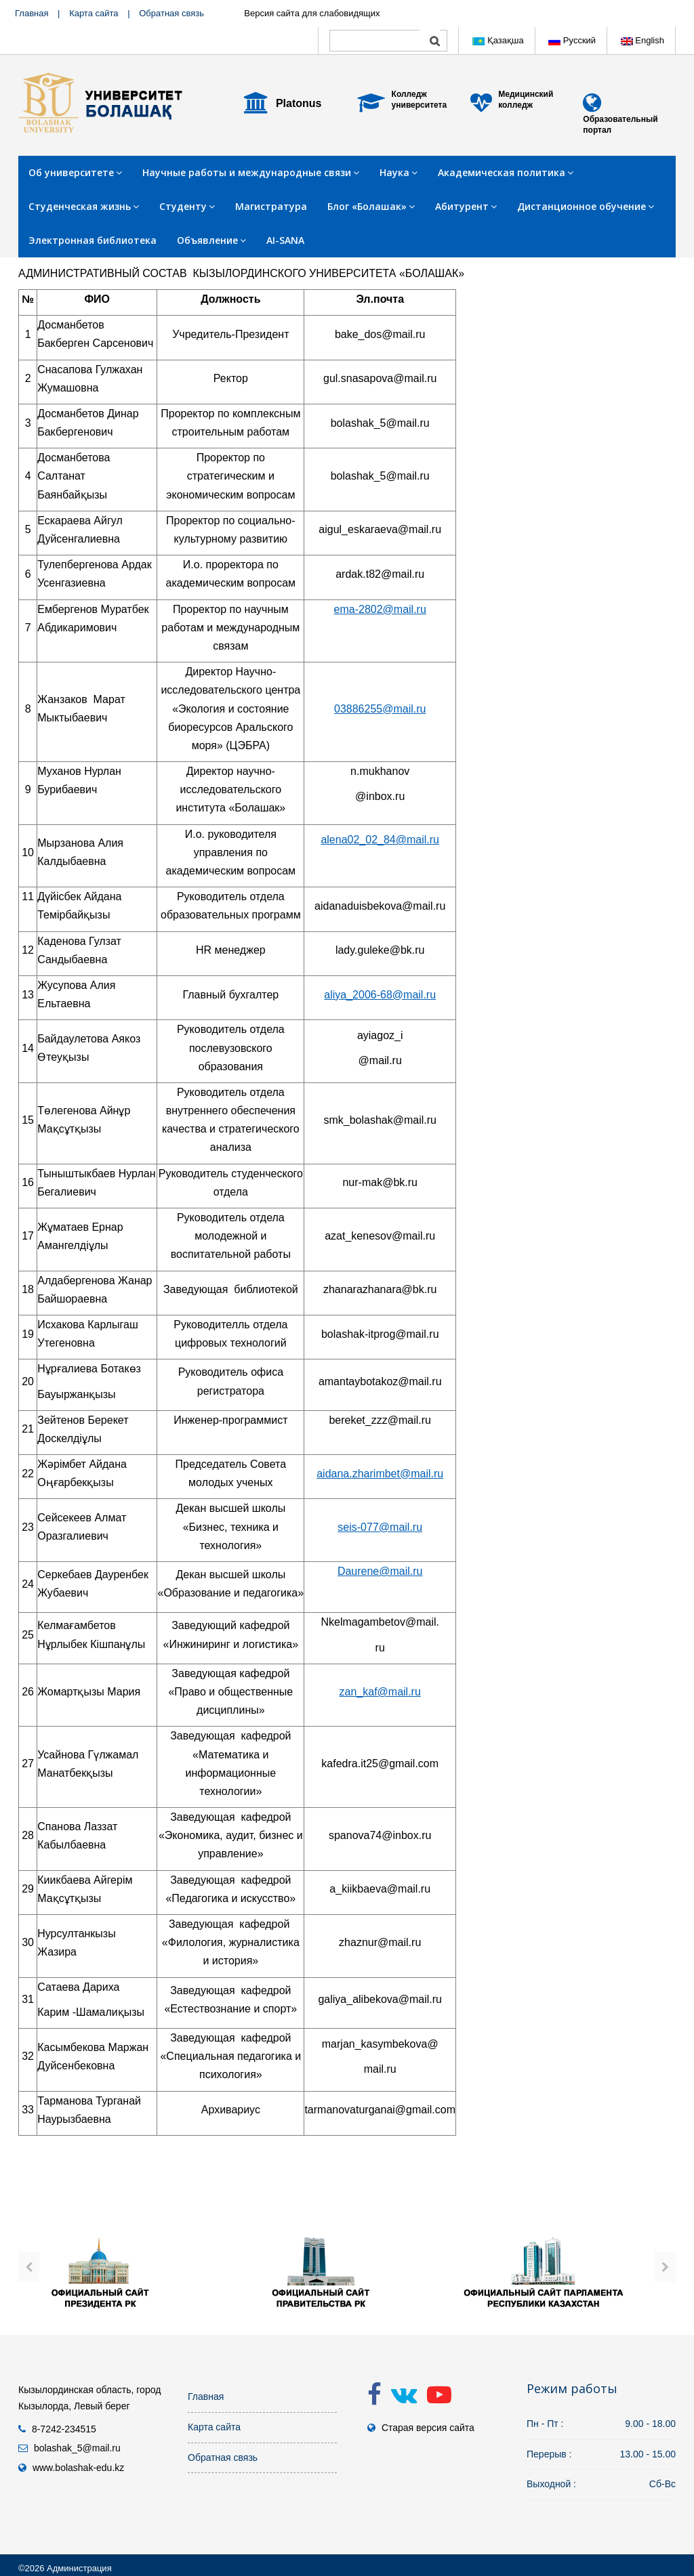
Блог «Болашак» (371, 206)
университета (419, 105)
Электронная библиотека (92, 240)
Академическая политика (505, 172)
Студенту (187, 206)
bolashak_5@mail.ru (77, 2448)
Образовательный (620, 119)
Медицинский (525, 94)
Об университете (75, 172)
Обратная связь (171, 13)
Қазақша (498, 40)
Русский (572, 40)
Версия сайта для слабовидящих (312, 13)
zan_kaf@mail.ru (380, 1691)
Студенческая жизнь (83, 206)
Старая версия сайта (428, 2427)
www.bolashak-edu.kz (78, 2467)
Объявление (211, 240)
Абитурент (466, 206)
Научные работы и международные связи (250, 172)
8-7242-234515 (64, 2429)
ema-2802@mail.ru (380, 609)
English (642, 40)
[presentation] (28, 2267)
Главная (31, 13)
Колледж (409, 94)
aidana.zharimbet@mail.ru (380, 1473)
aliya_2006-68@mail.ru (380, 994)
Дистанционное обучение (585, 206)
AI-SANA (285, 240)
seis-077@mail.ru (380, 1527)
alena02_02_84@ (364, 839)
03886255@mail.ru (380, 709)
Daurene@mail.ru (380, 1571)
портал (597, 130)
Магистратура (271, 206)
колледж (515, 105)
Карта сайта (93, 13)
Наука (398, 172)
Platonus (299, 103)
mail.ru (423, 839)
